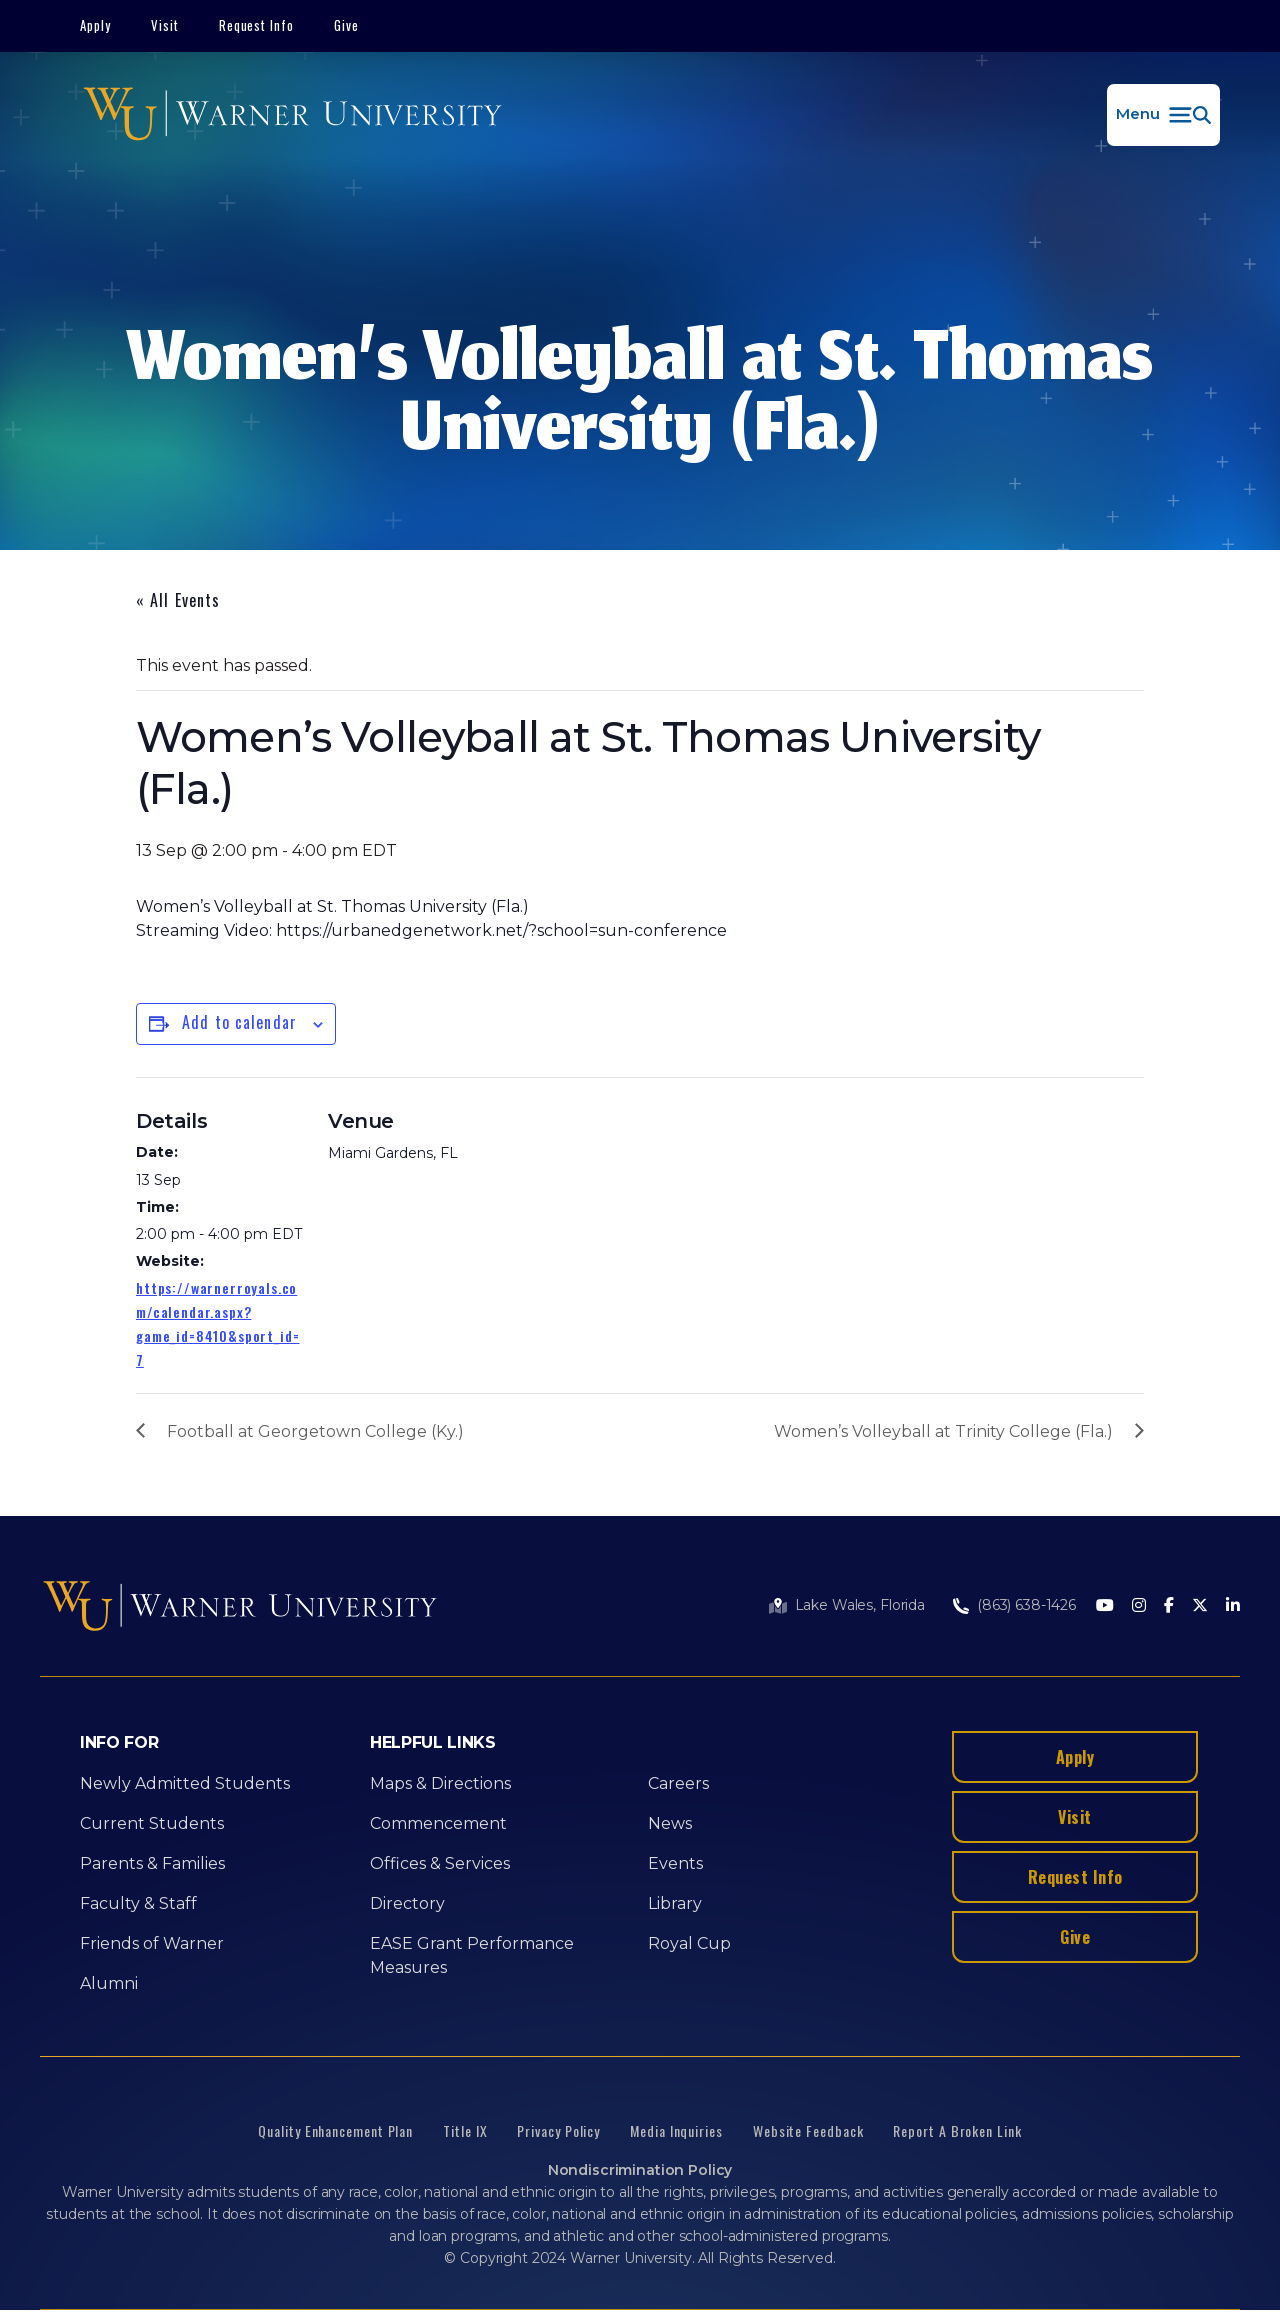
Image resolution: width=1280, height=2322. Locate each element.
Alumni (109, 1983)
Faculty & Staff (138, 1903)
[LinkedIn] (1233, 1606)
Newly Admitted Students (185, 1783)
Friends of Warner (152, 1943)
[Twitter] (1200, 1606)
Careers (678, 1783)
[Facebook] (1169, 1606)
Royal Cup (689, 1943)
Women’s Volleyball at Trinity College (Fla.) (943, 1431)
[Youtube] (1105, 1606)
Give (346, 25)
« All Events (178, 600)
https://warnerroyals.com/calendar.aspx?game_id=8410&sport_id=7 (217, 1323)
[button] (1163, 115)
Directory (407, 1903)
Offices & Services (440, 1863)
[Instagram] (1139, 1606)
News (670, 1823)
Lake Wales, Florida (860, 1605)
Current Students (152, 1823)
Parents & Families (152, 1863)
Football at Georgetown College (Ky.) (315, 1431)
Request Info (257, 25)
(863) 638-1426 (1026, 1605)
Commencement (438, 1823)
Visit (165, 25)
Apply (95, 25)
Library (675, 1903)
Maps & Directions (440, 1783)
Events (675, 1863)
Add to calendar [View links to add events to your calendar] (239, 1022)
